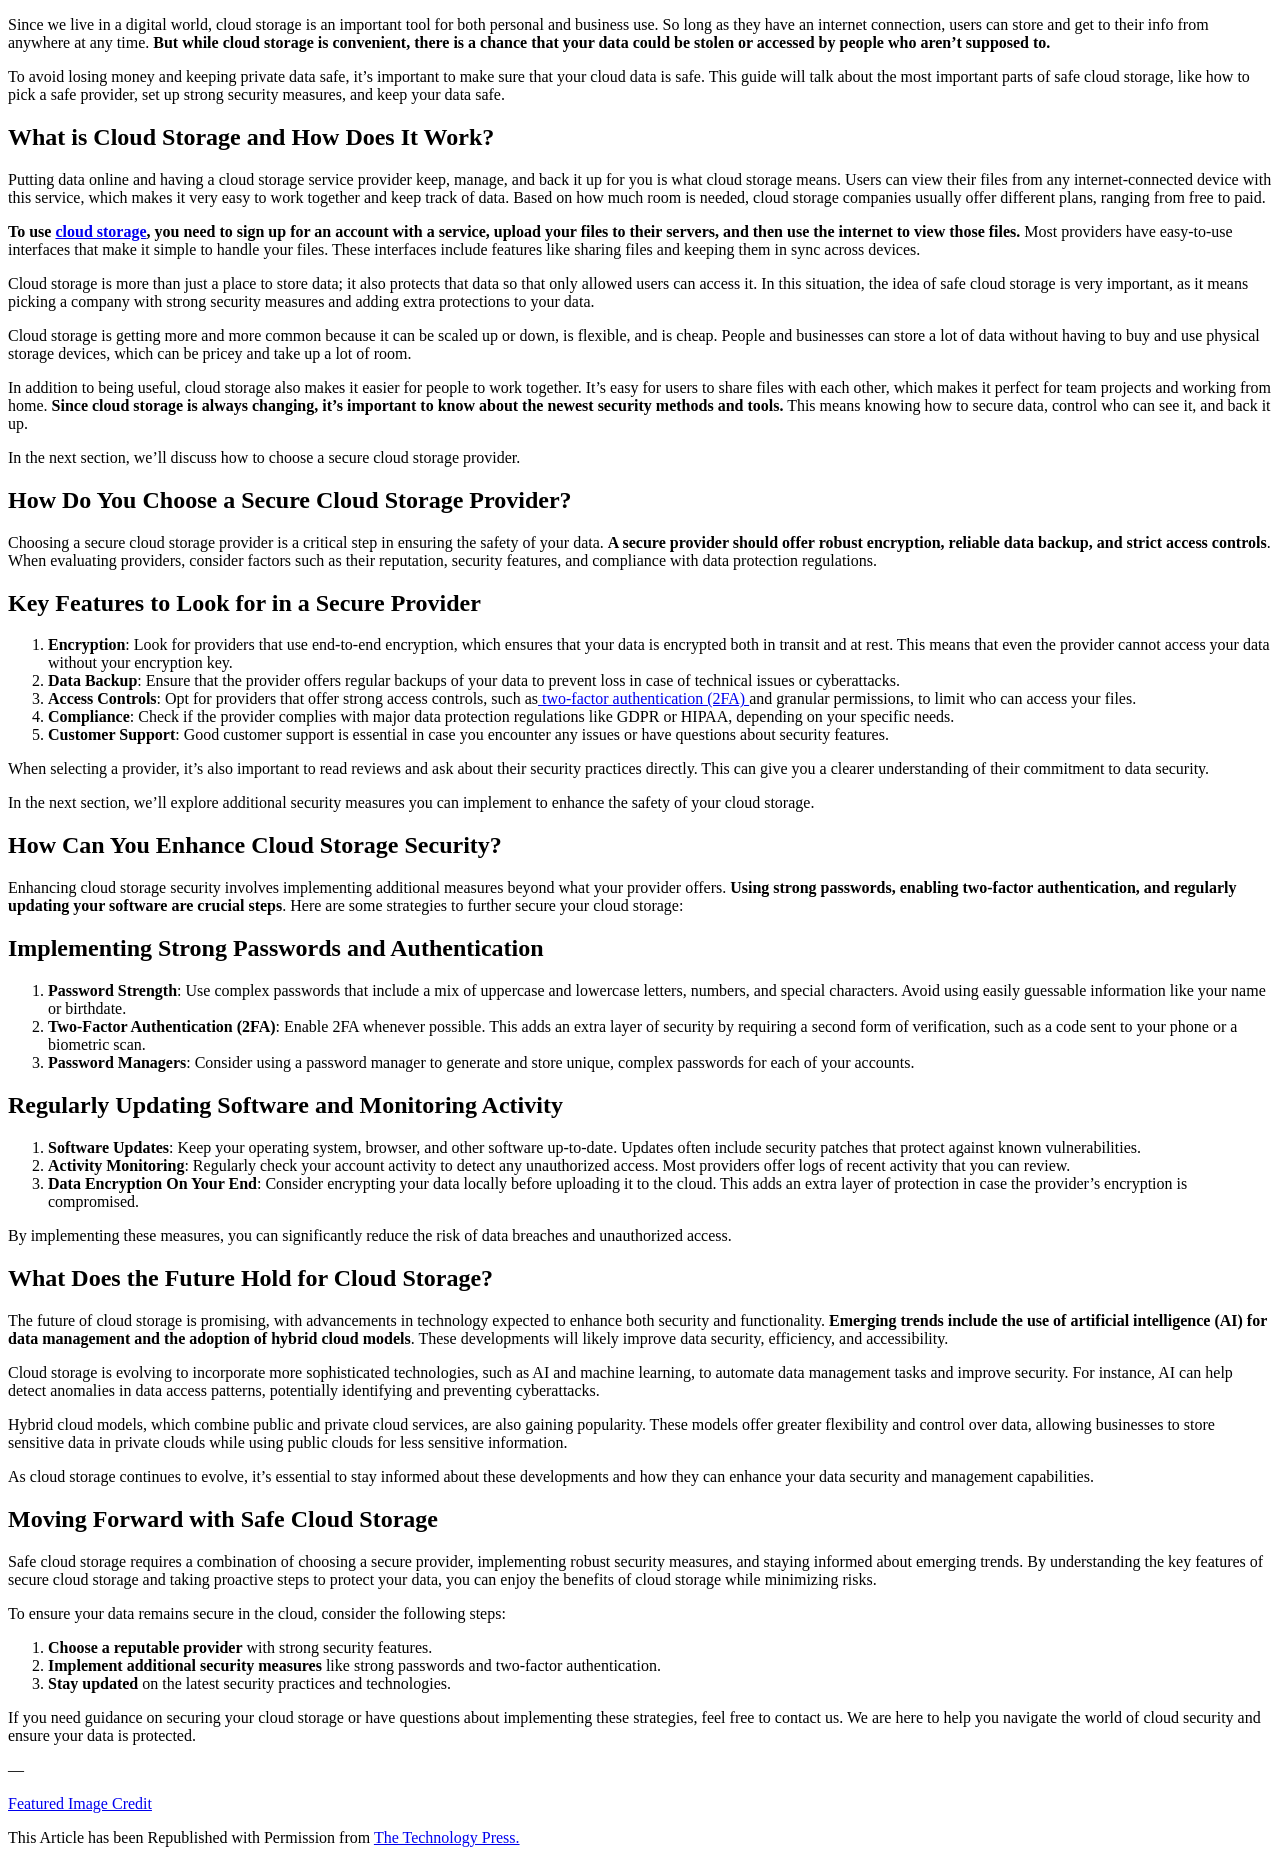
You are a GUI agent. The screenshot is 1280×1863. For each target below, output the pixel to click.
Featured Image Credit (80, 1803)
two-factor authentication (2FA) (643, 698)
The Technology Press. (447, 1837)
